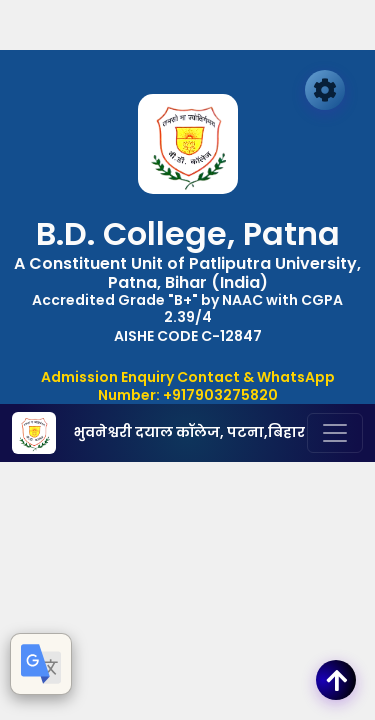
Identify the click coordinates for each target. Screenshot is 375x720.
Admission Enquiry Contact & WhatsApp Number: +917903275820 (188, 386)
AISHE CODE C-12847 (188, 336)
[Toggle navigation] (335, 433)
